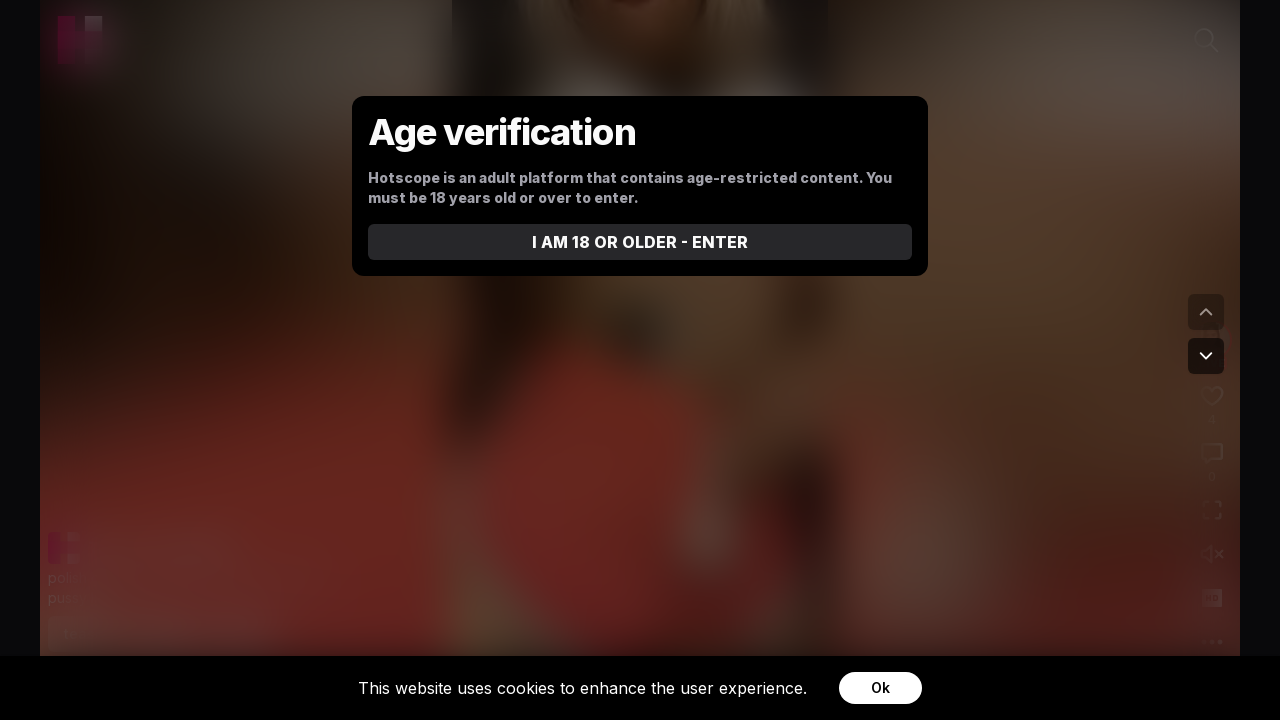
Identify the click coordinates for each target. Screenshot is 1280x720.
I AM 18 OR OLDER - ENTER (640, 242)
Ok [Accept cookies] (880, 687)
